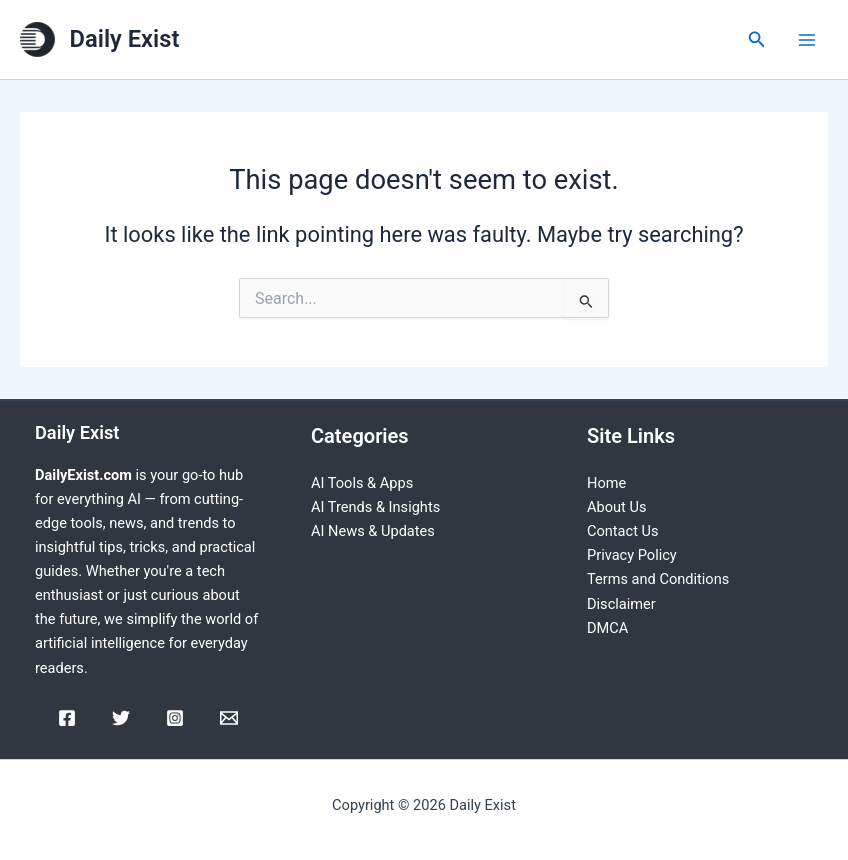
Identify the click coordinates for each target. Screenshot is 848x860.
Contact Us (623, 531)
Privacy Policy (632, 555)
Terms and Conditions (658, 579)
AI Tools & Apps (362, 483)
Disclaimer (621, 604)
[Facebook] (67, 718)
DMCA (607, 628)
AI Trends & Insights (375, 507)
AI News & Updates (373, 531)
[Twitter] (121, 718)
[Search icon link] (757, 39)
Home (606, 483)
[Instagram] (175, 718)
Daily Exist (125, 39)
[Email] (229, 718)
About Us (616, 507)
